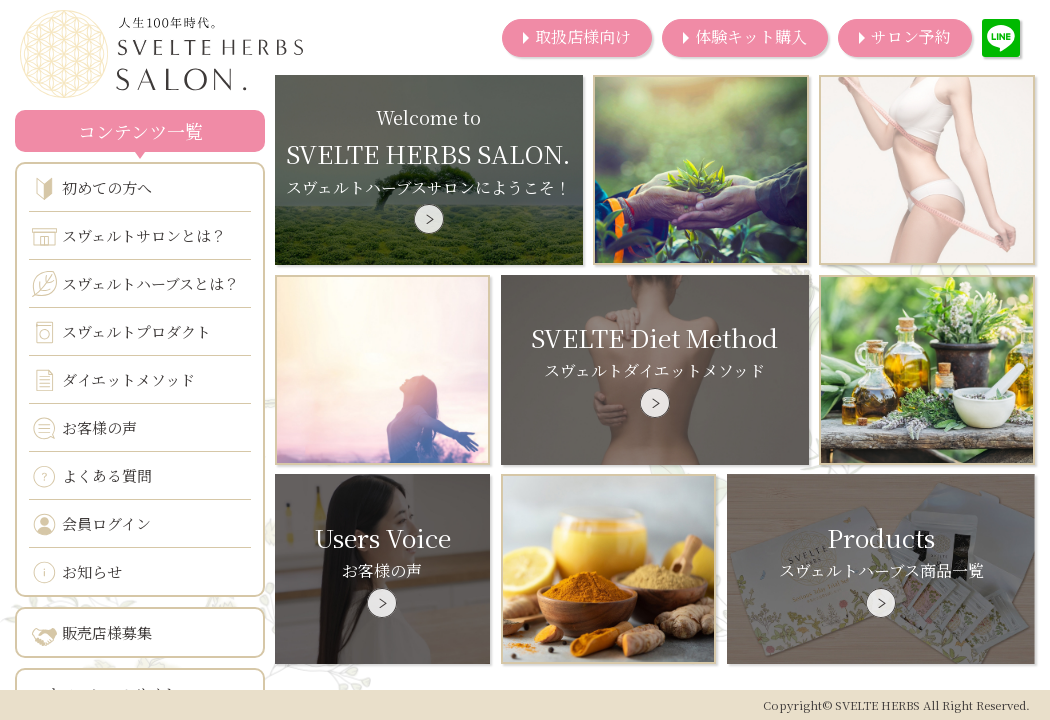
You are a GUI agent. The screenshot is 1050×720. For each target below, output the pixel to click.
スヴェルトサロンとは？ (129, 236)
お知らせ (77, 572)
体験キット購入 (751, 36)
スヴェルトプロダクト (121, 332)
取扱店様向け (583, 36)
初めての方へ (92, 188)
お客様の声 (84, 428)
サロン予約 (911, 36)
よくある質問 (92, 476)
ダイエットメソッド (113, 380)
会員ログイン (91, 524)
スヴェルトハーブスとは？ (135, 284)
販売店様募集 (92, 634)
